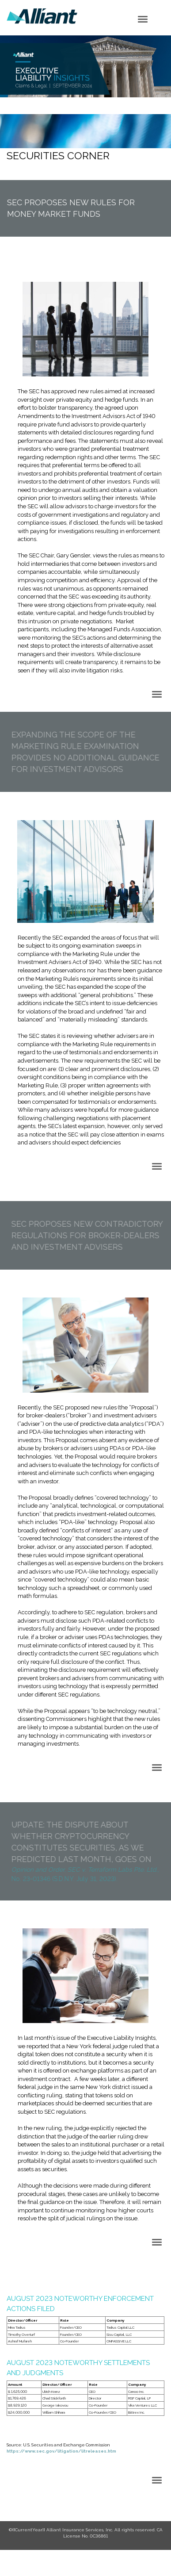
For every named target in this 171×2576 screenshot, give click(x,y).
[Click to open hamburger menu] (142, 18)
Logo (42, 16)
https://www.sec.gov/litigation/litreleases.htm (61, 2451)
